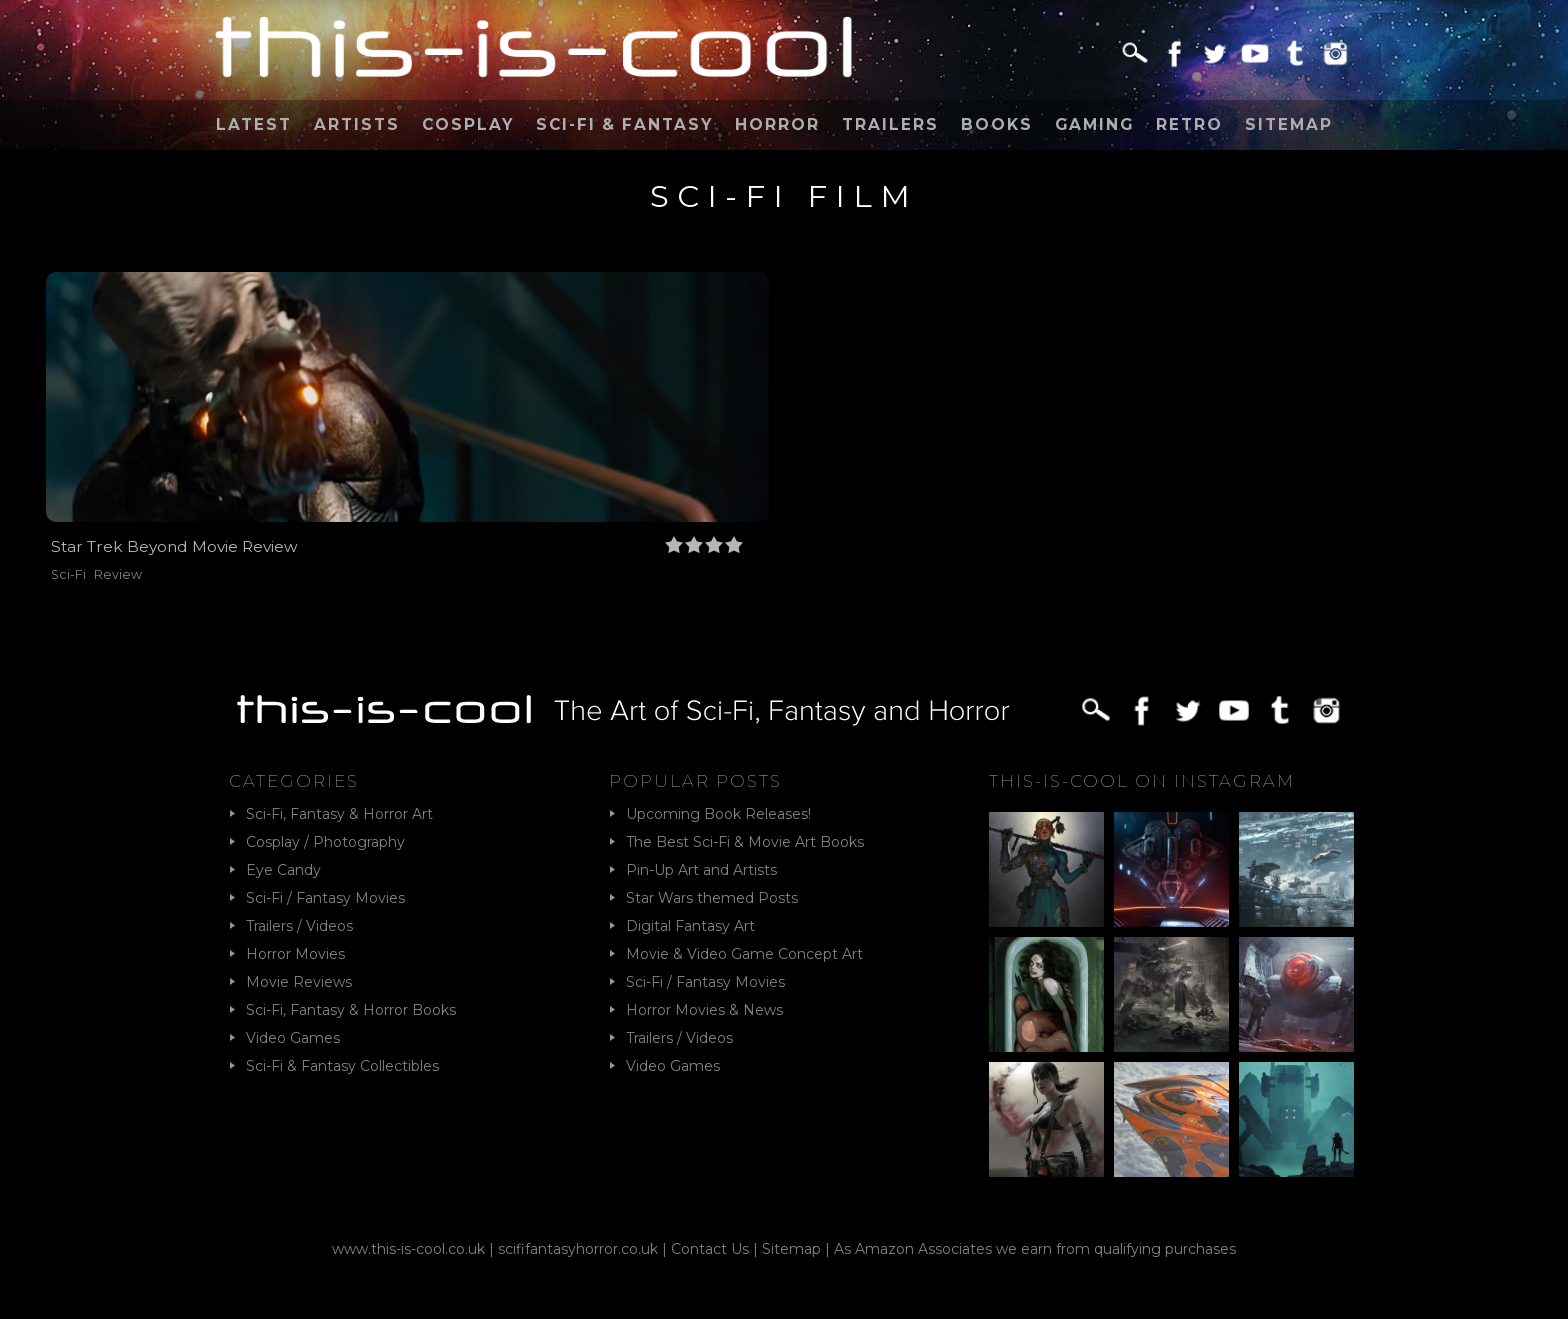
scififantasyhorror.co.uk (578, 1249)
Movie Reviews (299, 982)
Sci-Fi (68, 574)
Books (997, 124)
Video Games (293, 1038)
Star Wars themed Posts (712, 898)
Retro (1189, 124)
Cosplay (468, 124)
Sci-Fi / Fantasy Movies (325, 898)
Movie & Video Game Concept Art (744, 954)
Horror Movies (295, 954)
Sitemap (1289, 124)
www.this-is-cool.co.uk (408, 1249)
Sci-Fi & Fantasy (624, 124)
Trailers (890, 124)
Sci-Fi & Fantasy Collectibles (342, 1066)
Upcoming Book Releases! (718, 814)
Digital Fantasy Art (690, 926)
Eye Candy (283, 870)
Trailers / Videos (299, 926)
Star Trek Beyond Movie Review (174, 546)
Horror (777, 124)
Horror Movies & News (704, 1010)
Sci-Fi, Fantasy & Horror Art (339, 814)
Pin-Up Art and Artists (701, 870)
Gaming (1094, 124)
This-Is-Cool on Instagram (1142, 781)
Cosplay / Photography (325, 842)
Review (118, 574)
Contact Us (710, 1249)
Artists (357, 124)
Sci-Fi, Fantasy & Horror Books (351, 1010)
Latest (254, 124)
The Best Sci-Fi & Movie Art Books (745, 842)
